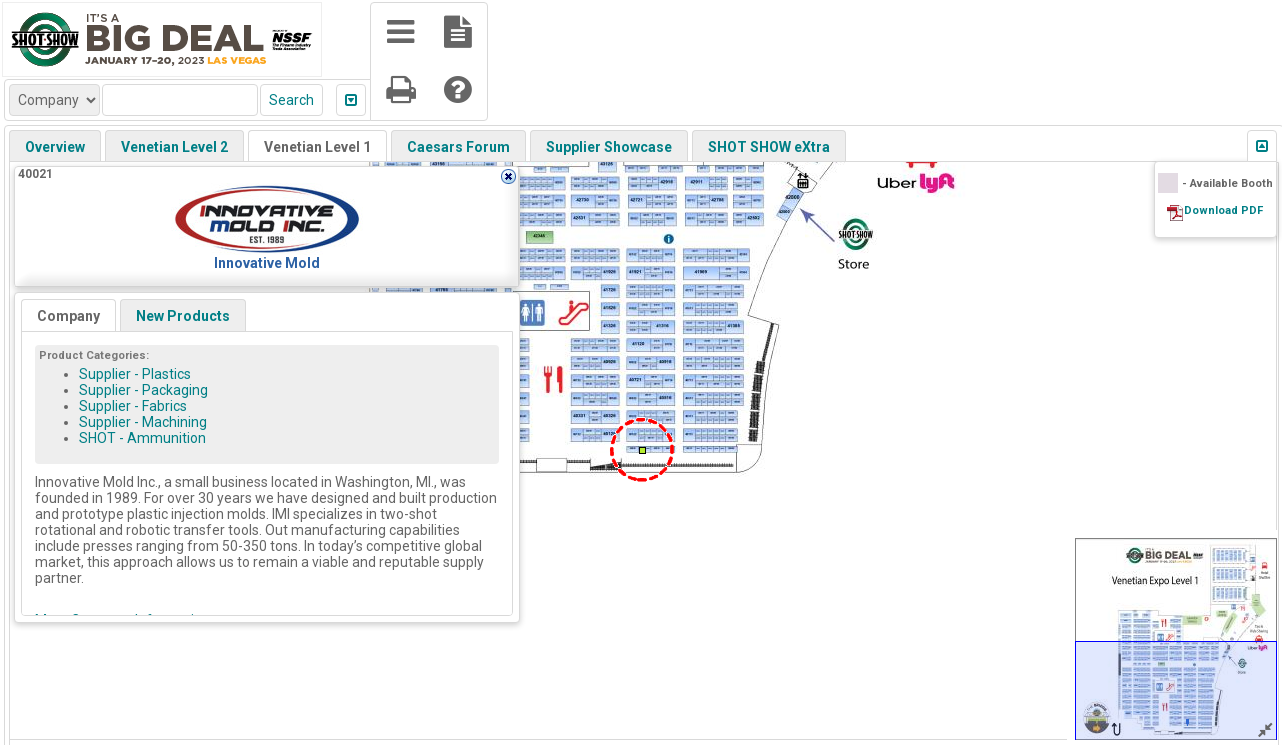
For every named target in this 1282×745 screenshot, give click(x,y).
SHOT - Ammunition (142, 438)
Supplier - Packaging (143, 390)
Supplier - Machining (143, 422)
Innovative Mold (267, 263)
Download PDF (1223, 210)
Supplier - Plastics (135, 374)
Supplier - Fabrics (133, 406)
